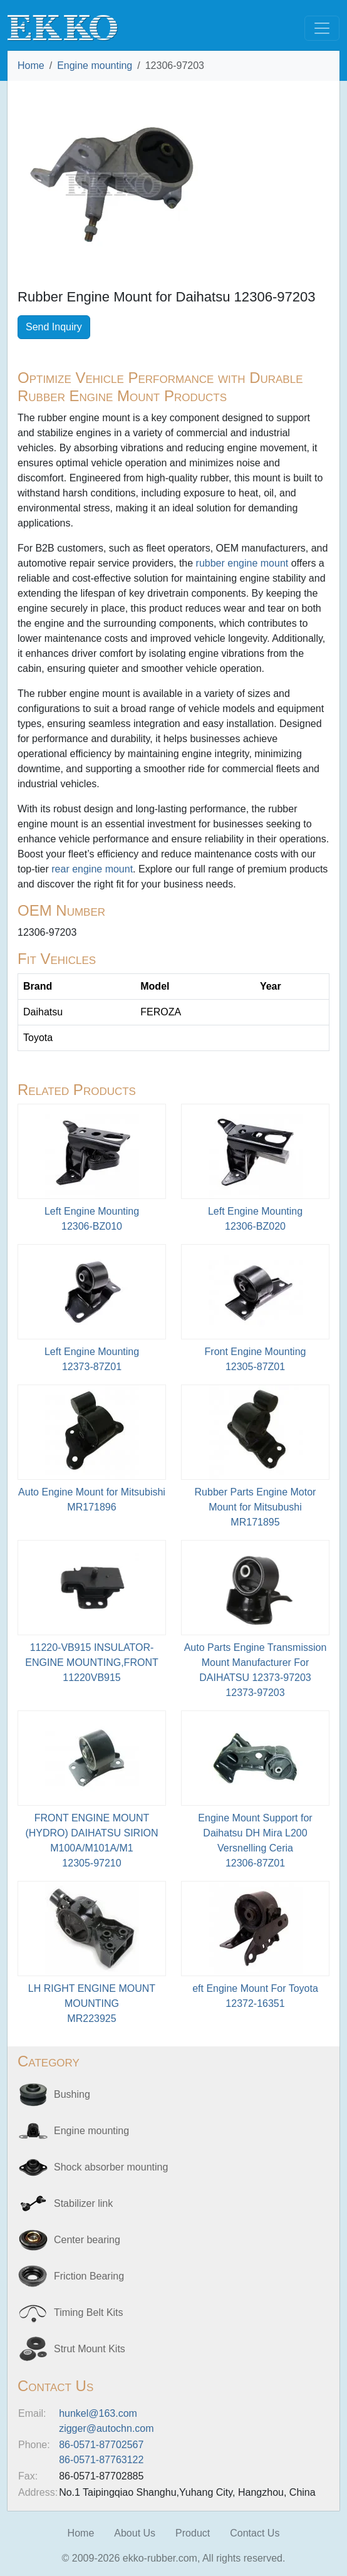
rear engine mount (92, 869)
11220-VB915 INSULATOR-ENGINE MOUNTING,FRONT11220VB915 (91, 1662)
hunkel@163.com (98, 2413)
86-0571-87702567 (101, 2444)
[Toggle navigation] (321, 28)
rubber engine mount (242, 563)
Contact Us (254, 2533)
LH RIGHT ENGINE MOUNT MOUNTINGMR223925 (91, 2003)
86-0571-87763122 (101, 2459)
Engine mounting (94, 65)
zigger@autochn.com (106, 2428)
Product (192, 2533)
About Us (134, 2533)
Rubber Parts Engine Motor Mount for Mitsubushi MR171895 (255, 1507)
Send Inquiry (54, 327)
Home (31, 65)
